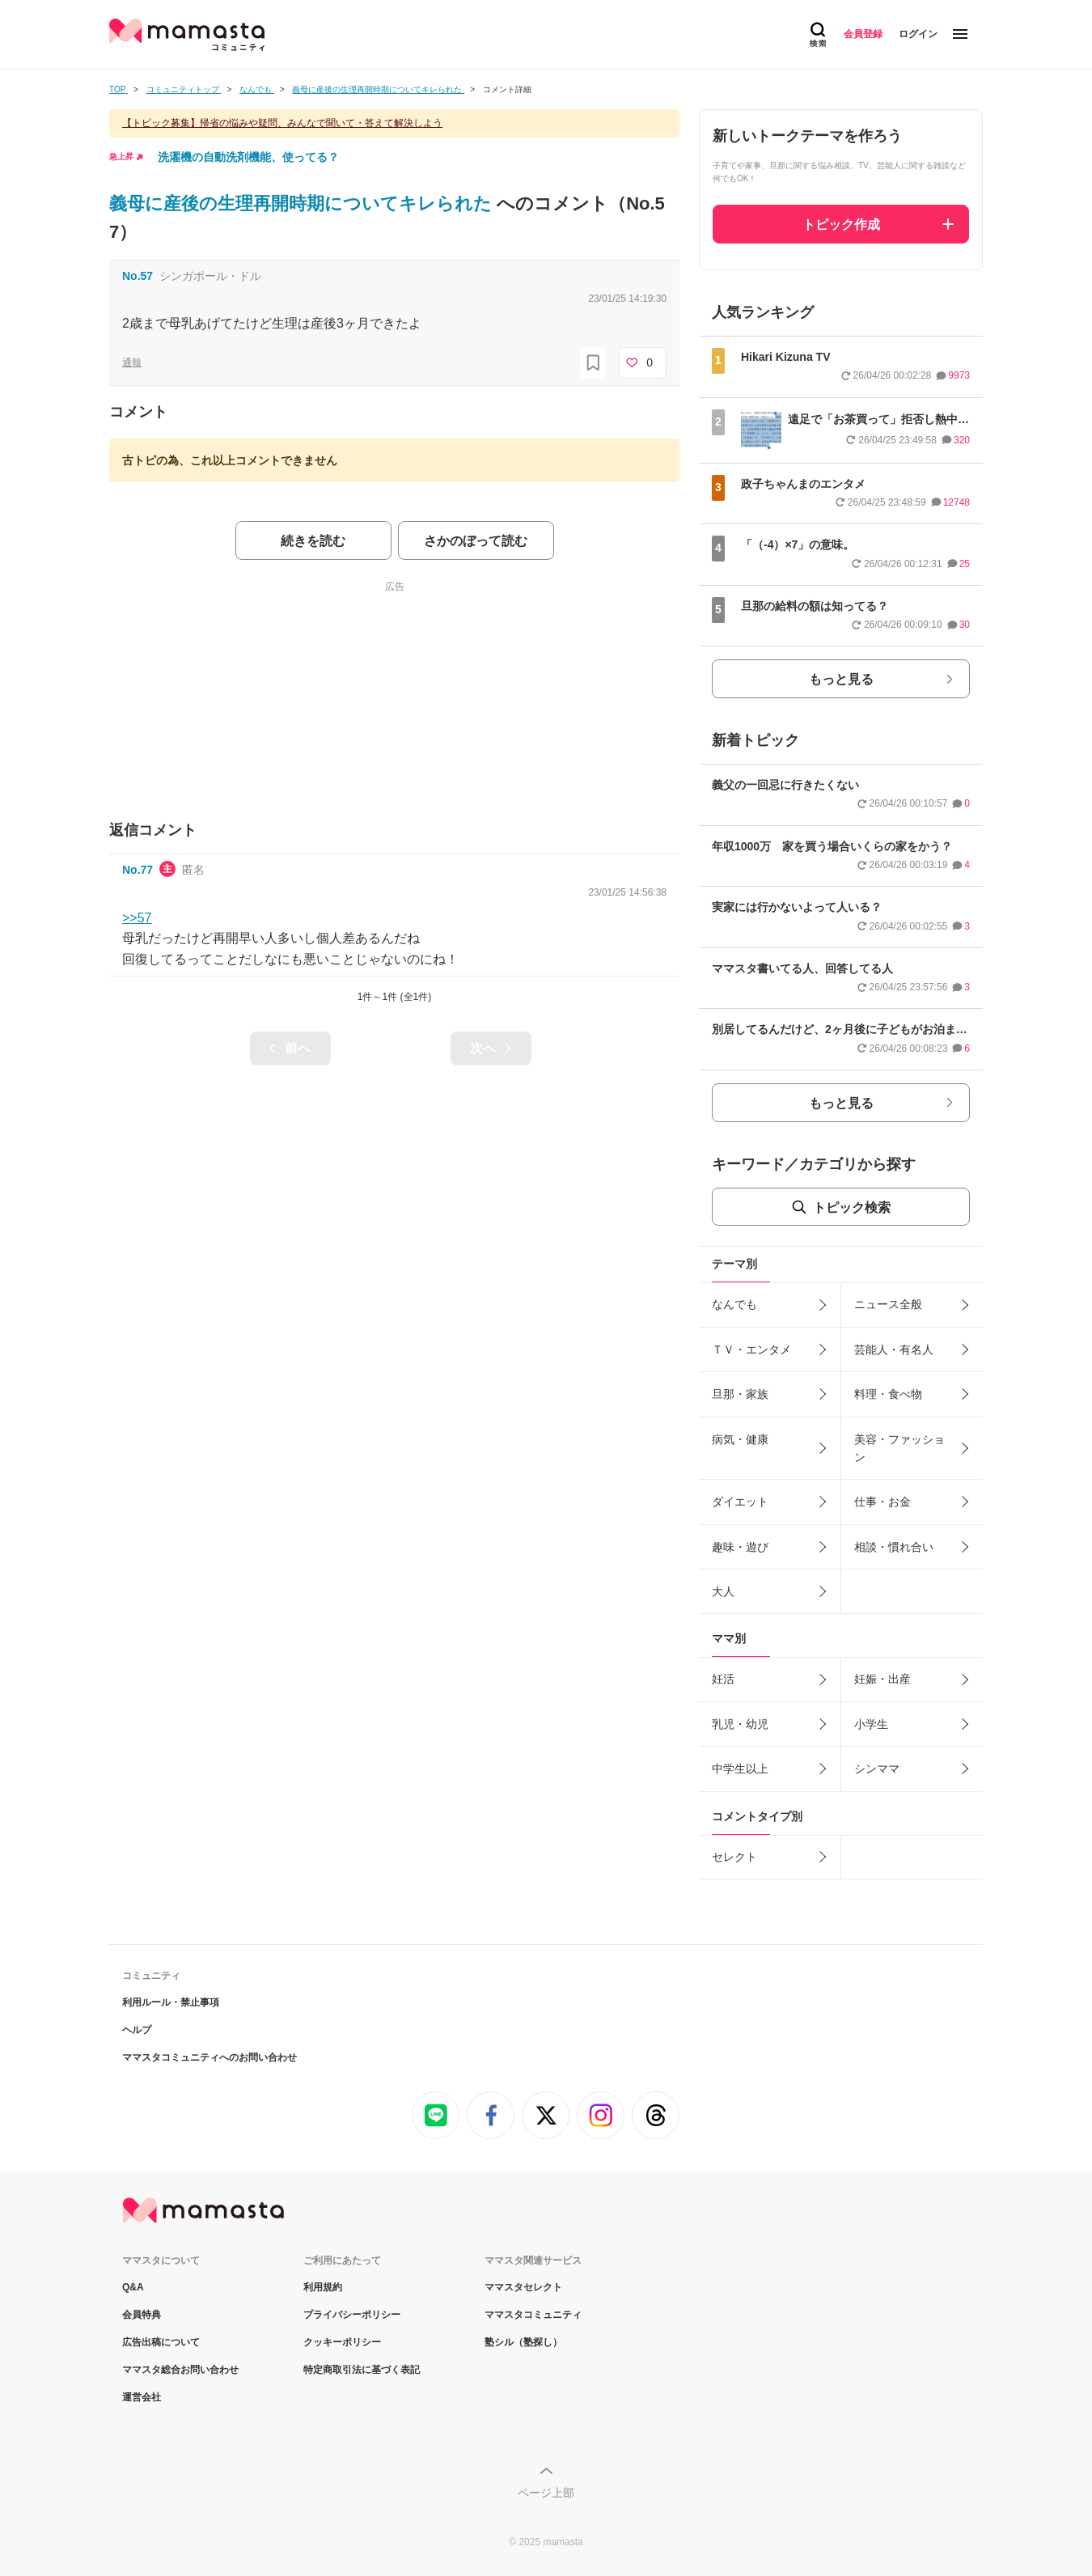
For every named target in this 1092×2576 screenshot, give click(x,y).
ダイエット (740, 1501)
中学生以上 (740, 1768)
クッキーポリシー (342, 2342)
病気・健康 (740, 1439)
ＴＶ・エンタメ (751, 1349)
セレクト (734, 1856)
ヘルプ (136, 2030)
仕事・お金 (882, 1501)
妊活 (723, 1678)
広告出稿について (161, 2342)
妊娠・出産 (882, 1678)
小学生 (871, 1724)
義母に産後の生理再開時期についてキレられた (303, 203)
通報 (132, 362)
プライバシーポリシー (351, 2315)
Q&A (133, 2287)
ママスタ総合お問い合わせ (180, 2370)
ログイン (918, 34)
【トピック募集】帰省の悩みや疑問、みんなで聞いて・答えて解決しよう (282, 123)
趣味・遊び (740, 1546)
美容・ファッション (899, 1448)
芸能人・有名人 (893, 1349)
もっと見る (841, 679)
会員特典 (141, 2315)
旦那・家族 (740, 1394)
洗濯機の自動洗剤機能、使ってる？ (248, 156)
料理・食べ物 (888, 1394)
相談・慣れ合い (893, 1546)
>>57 (136, 918)
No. (137, 275)
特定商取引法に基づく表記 (361, 2370)
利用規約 (322, 2287)
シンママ (876, 1768)
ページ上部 (546, 2492)
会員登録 (863, 34)
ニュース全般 (888, 1304)
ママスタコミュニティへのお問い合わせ (209, 2057)
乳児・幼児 (740, 1724)
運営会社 (141, 2397)
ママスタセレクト (523, 2287)
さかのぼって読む (475, 541)
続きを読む (313, 541)
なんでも (734, 1304)
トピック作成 (841, 224)
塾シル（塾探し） (523, 2342)
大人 (723, 1591)
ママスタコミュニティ (533, 2315)
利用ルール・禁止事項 (170, 2002)
